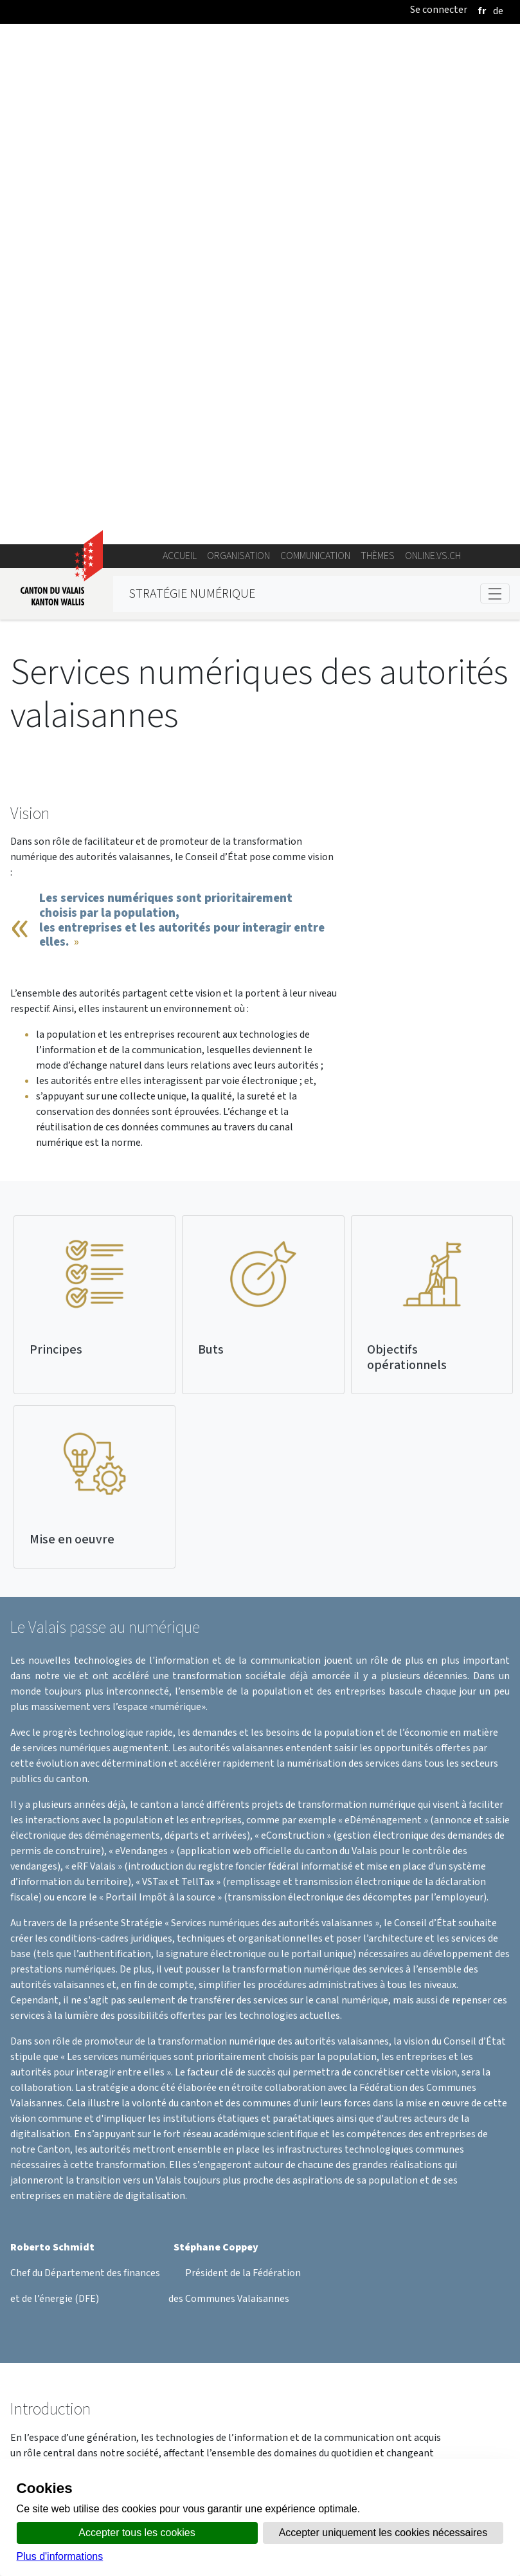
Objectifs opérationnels (407, 852)
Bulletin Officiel (350, 2454)
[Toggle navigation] (495, 88)
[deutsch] (498, 10)
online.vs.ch (433, 50)
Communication (315, 50)
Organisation (238, 50)
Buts (211, 844)
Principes (56, 844)
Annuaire (143, 2454)
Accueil (180, 50)
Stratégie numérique (192, 88)
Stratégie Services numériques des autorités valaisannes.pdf (399, 2321)
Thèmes (378, 50)
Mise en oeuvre (72, 1034)
